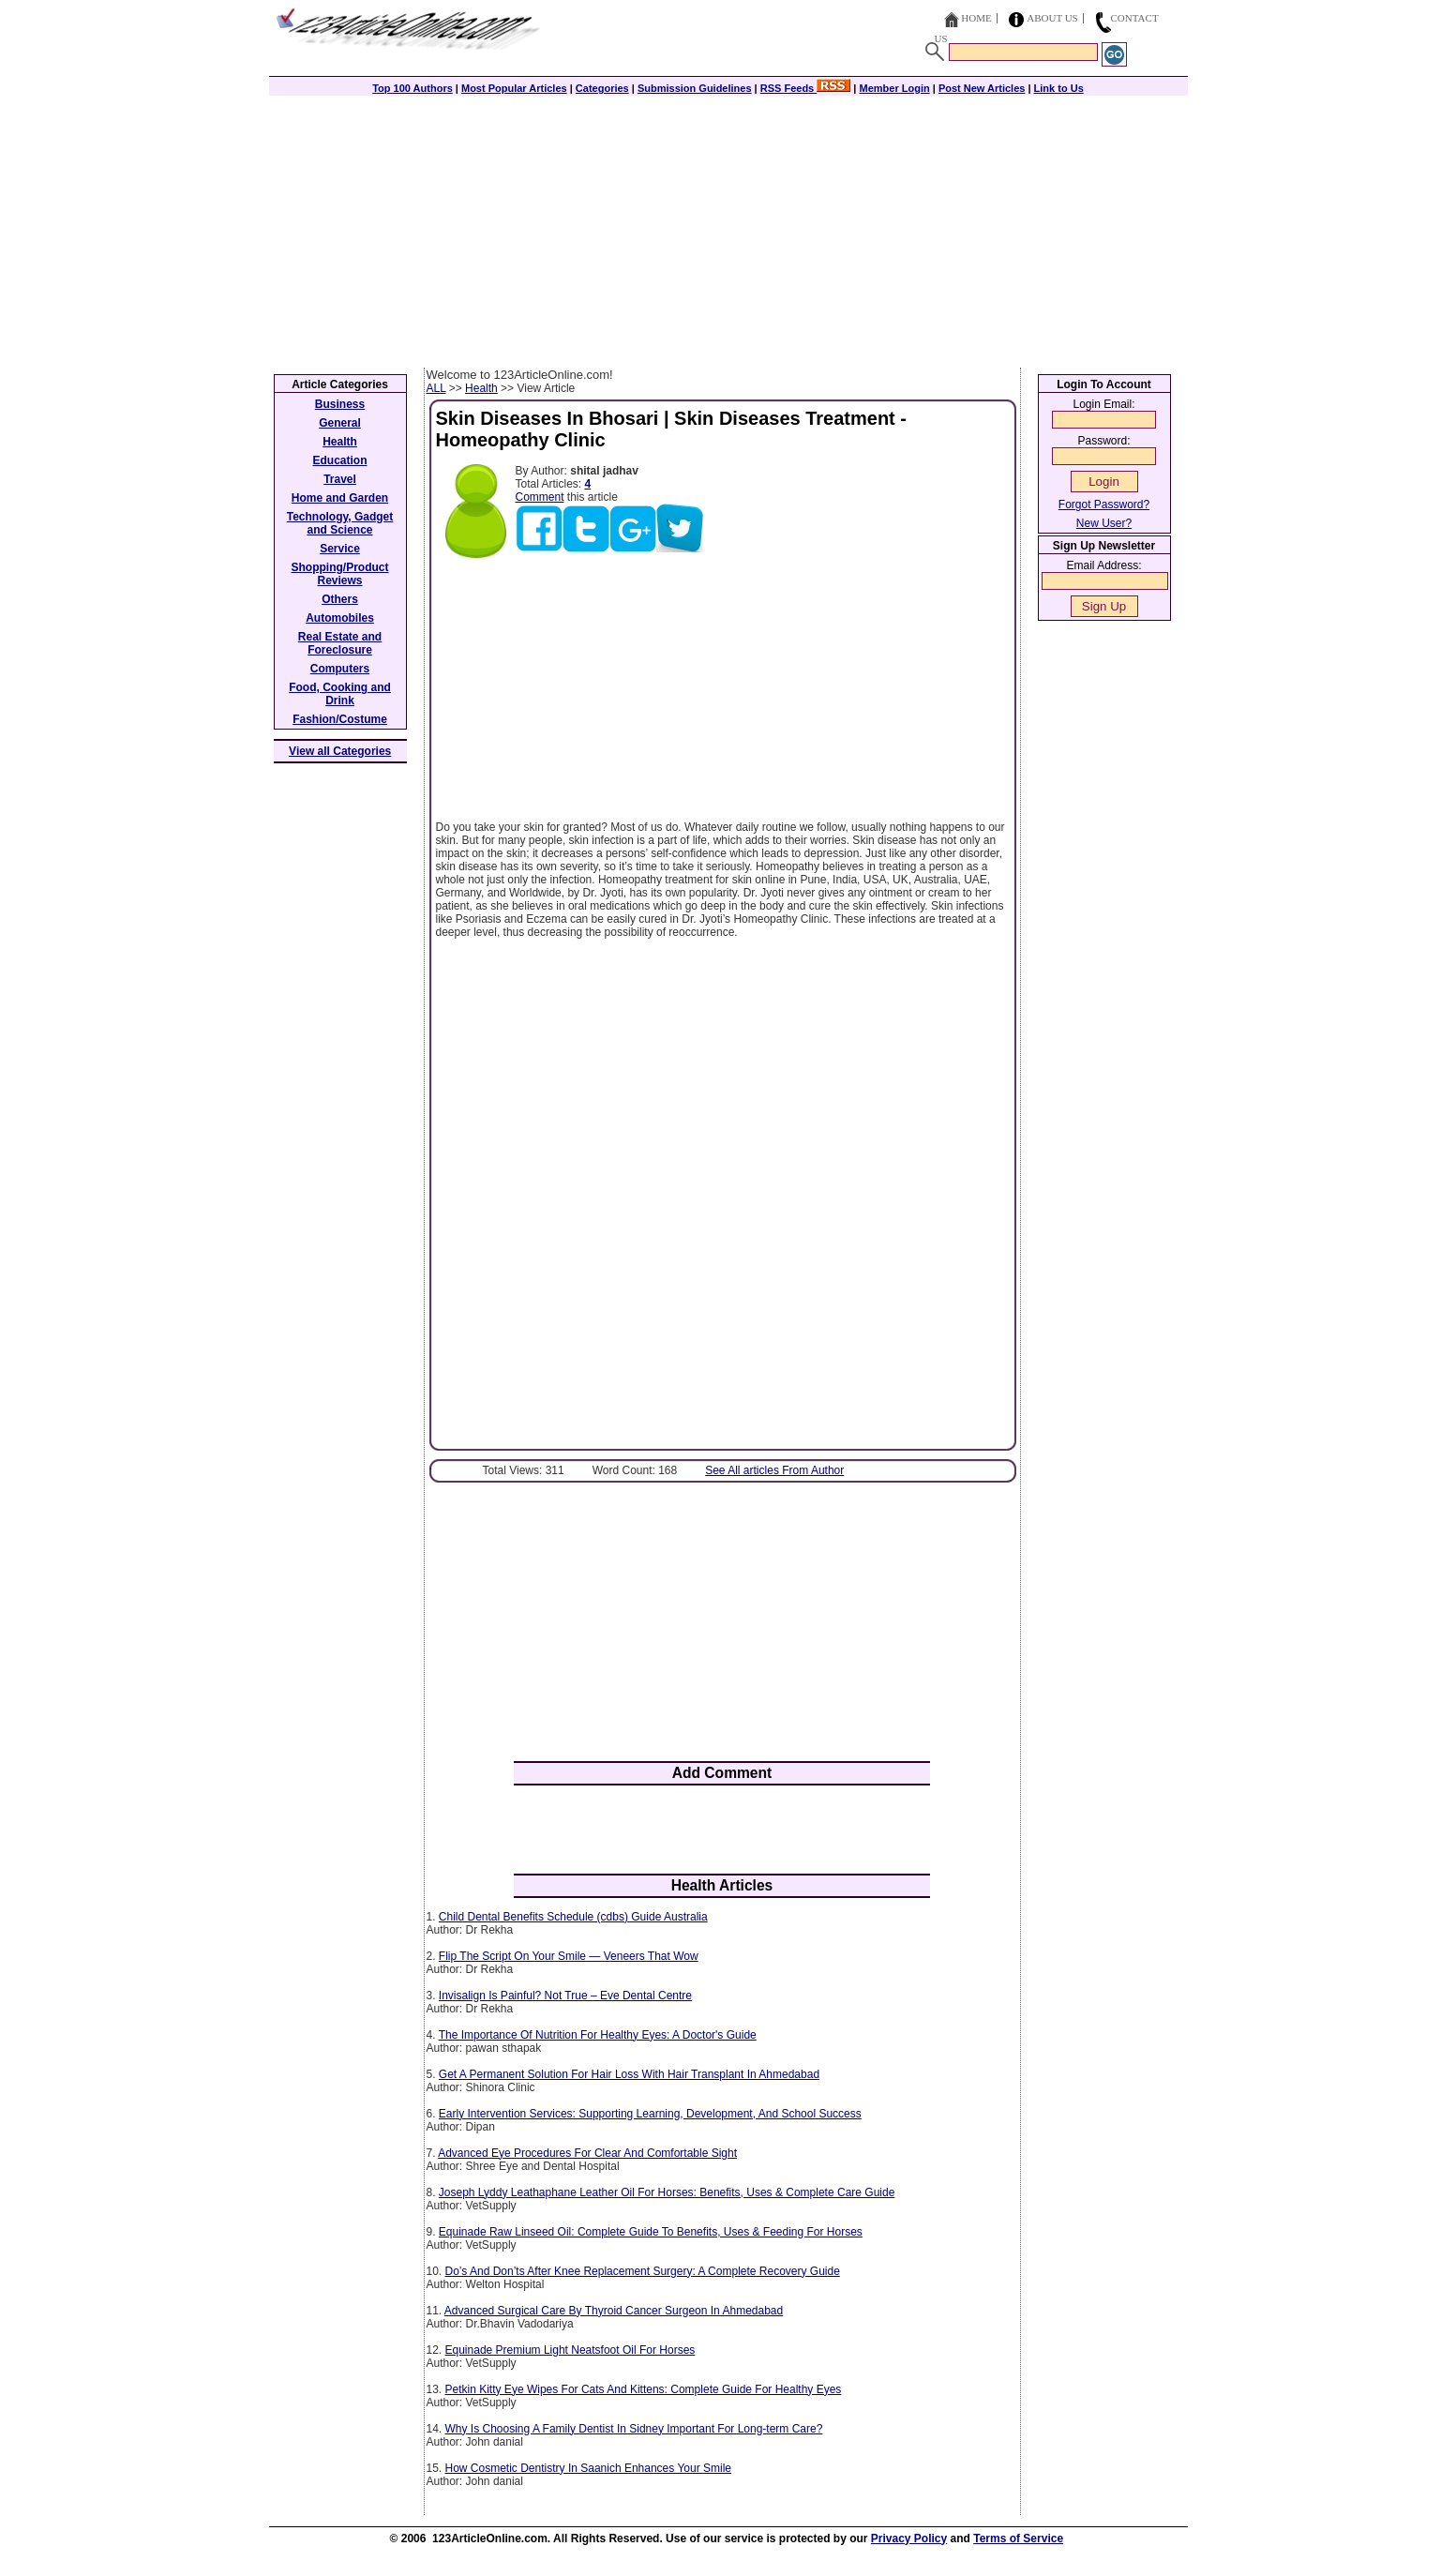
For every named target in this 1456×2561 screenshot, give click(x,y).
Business (340, 404)
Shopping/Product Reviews (340, 574)
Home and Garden (340, 498)
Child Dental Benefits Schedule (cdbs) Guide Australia (573, 1916)
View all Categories (340, 751)
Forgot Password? (1103, 504)
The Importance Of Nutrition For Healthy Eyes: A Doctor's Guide (598, 2034)
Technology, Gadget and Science (340, 523)
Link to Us (1059, 88)
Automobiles (340, 618)
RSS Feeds (805, 88)
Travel (339, 479)
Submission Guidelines (695, 88)
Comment (540, 497)
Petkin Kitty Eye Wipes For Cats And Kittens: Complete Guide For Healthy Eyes (643, 2389)
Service (340, 548)
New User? (1104, 523)
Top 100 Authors (412, 88)
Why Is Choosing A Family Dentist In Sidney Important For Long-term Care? (634, 2428)
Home (976, 17)
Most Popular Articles (514, 88)
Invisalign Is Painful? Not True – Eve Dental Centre (565, 1995)
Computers (339, 668)
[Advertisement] (728, 227)
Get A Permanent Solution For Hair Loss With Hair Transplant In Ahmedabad (629, 2074)
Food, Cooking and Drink (340, 694)
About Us (1052, 17)
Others (340, 599)
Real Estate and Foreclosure (340, 643)
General (340, 422)
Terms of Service (1018, 2538)
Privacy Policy (909, 2538)
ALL (436, 388)
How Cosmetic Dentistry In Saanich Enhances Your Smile (588, 2468)
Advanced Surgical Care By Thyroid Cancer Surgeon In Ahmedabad (613, 2310)
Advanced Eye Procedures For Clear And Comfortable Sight (587, 2153)
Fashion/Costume (340, 719)
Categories (602, 88)
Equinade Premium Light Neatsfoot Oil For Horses (570, 2350)
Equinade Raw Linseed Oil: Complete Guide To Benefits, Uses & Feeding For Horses (651, 2231)
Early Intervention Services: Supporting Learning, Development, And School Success (650, 2113)
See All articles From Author (774, 1470)
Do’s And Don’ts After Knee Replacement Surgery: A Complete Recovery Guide (642, 2271)
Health (481, 388)
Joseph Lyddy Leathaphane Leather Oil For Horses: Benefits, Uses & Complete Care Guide (667, 2192)
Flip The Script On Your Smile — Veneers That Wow (568, 1956)
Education (339, 460)
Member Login (895, 88)
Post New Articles (982, 88)
